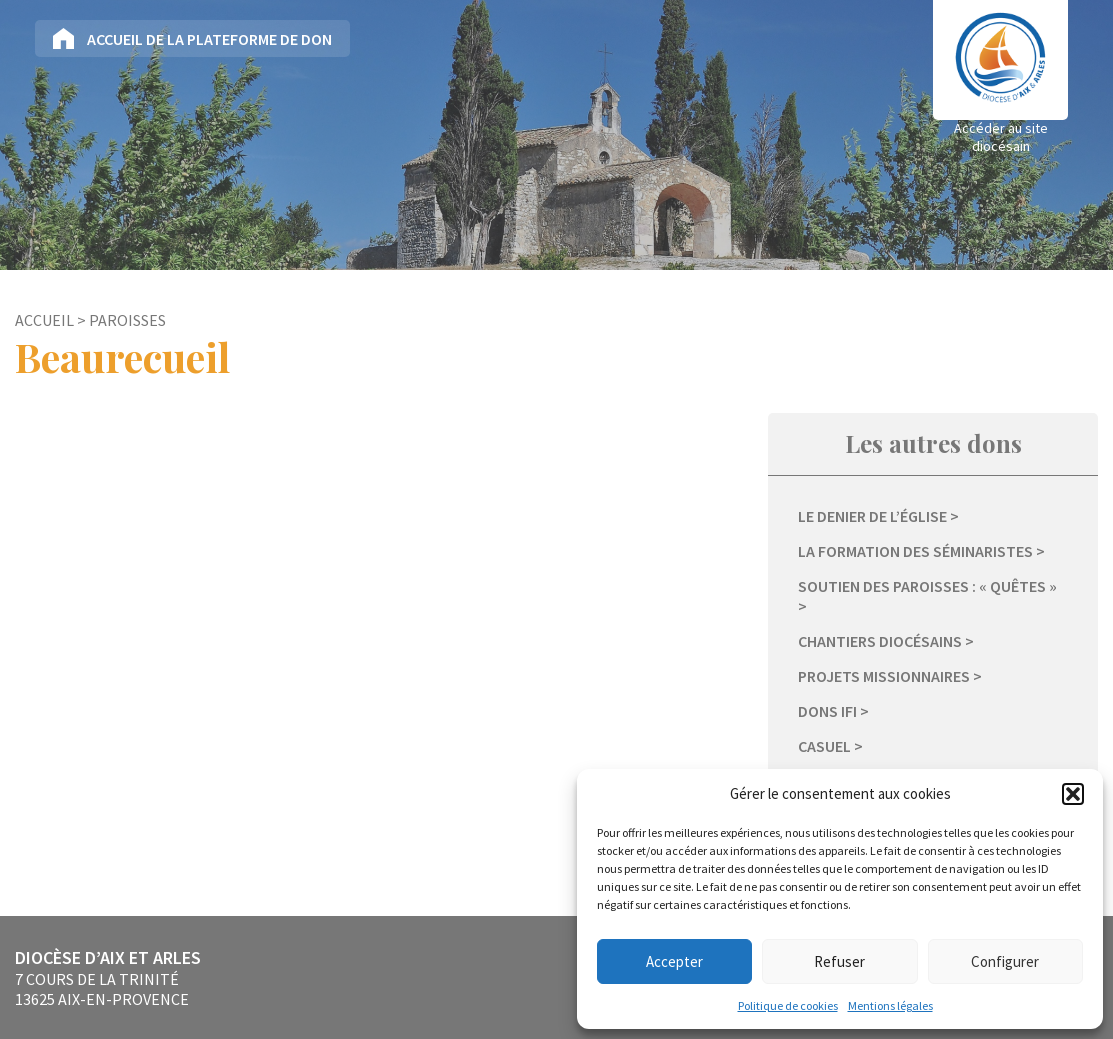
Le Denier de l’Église (872, 516)
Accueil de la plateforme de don (209, 39)
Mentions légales (890, 1005)
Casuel (824, 746)
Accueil (44, 320)
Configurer (1005, 961)
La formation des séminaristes (915, 551)
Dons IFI (827, 711)
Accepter (674, 961)
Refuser (839, 961)
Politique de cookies (788, 1005)
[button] (1073, 794)
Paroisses (127, 320)
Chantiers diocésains (880, 641)
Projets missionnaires (884, 676)
